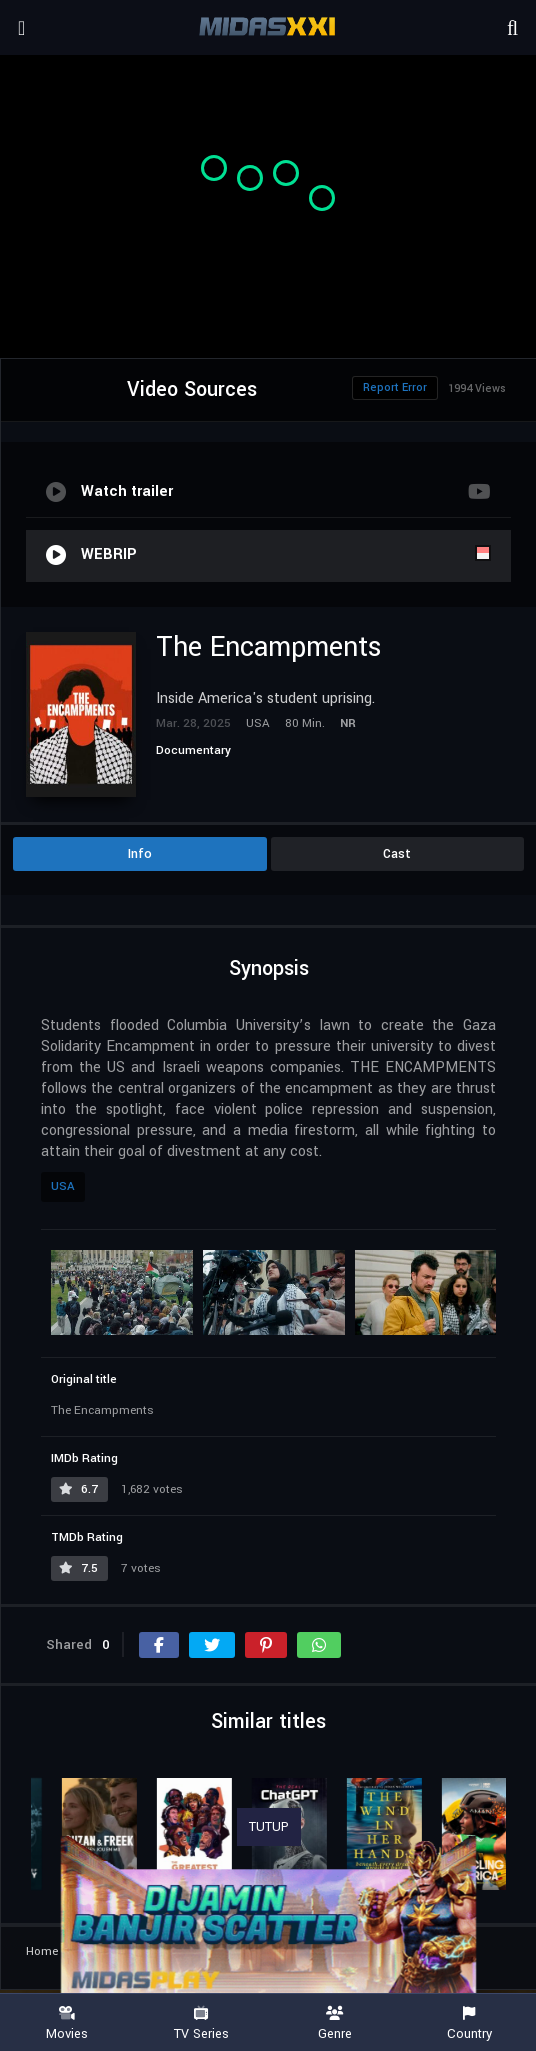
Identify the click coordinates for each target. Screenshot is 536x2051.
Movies (67, 2023)
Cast (397, 854)
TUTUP (269, 1827)
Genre (335, 2023)
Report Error (395, 387)
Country (469, 2023)
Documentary (193, 750)
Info (140, 854)
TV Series (201, 2023)
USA (63, 1186)
